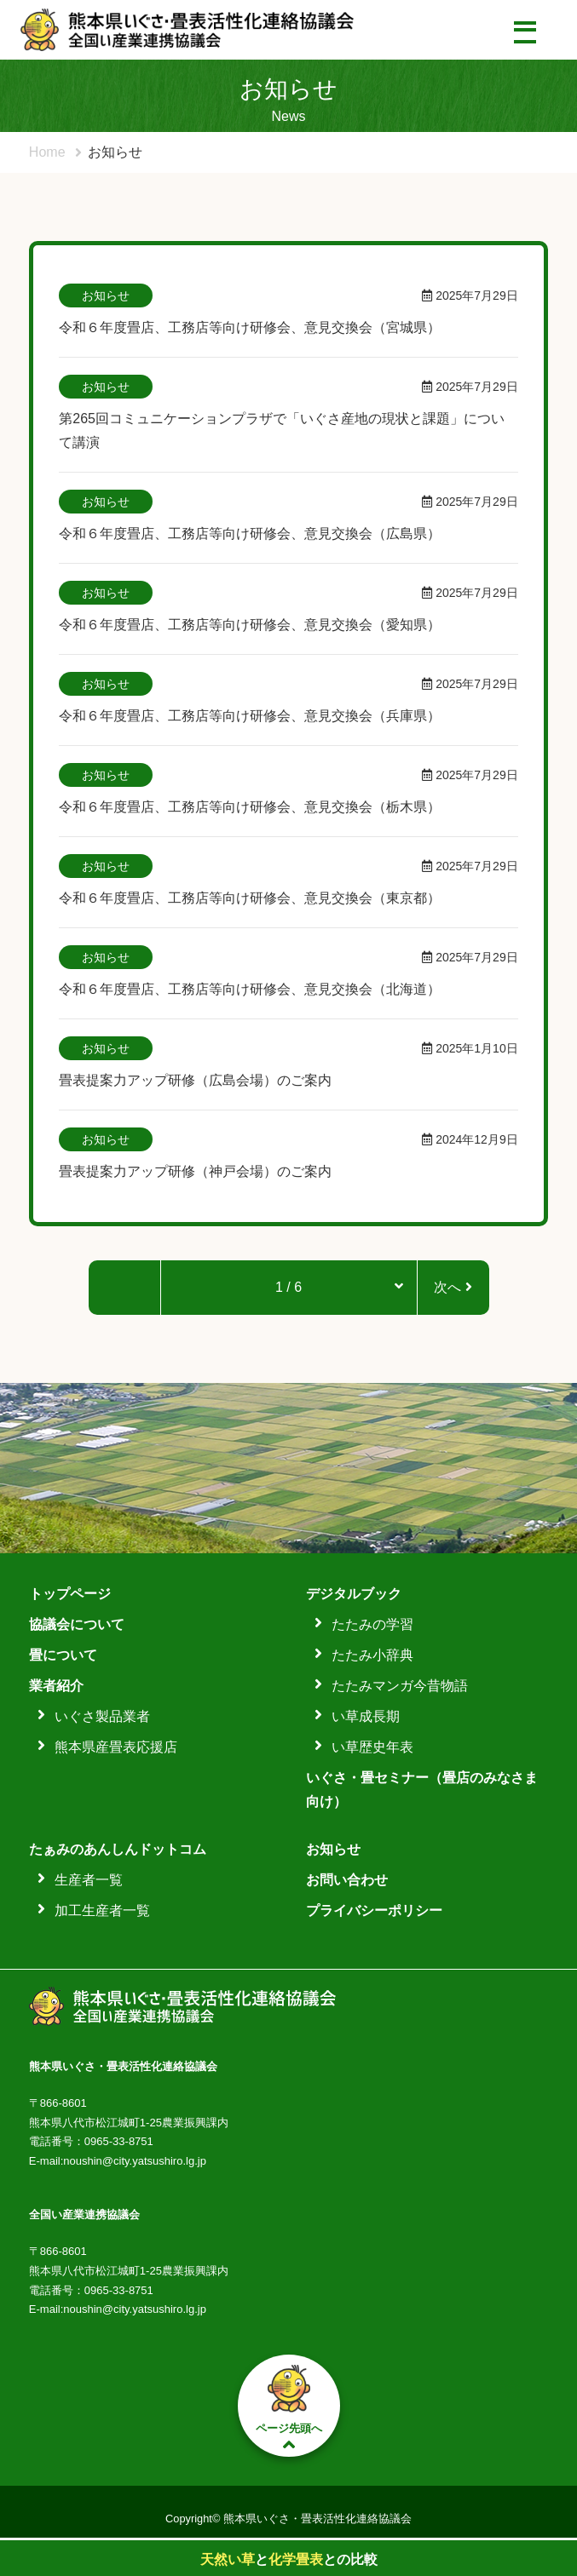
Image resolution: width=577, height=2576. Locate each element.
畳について (63, 1655)
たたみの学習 (372, 1624)
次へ (452, 1287)
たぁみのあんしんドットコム (117, 1849)
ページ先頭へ (289, 2406)
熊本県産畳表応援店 (116, 1747)
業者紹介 (56, 1685)
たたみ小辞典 (372, 1655)
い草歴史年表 (372, 1747)
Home (47, 152)
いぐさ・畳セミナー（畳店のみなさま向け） (422, 1789)
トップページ (70, 1593)
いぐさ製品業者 (102, 1716)
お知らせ (333, 1849)
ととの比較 (289, 2559)
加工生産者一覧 (102, 1910)
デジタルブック (353, 1593)
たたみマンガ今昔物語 (400, 1685)
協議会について (76, 1624)
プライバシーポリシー (374, 1910)
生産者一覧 (89, 1880)
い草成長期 (366, 1716)
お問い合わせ (347, 1880)
